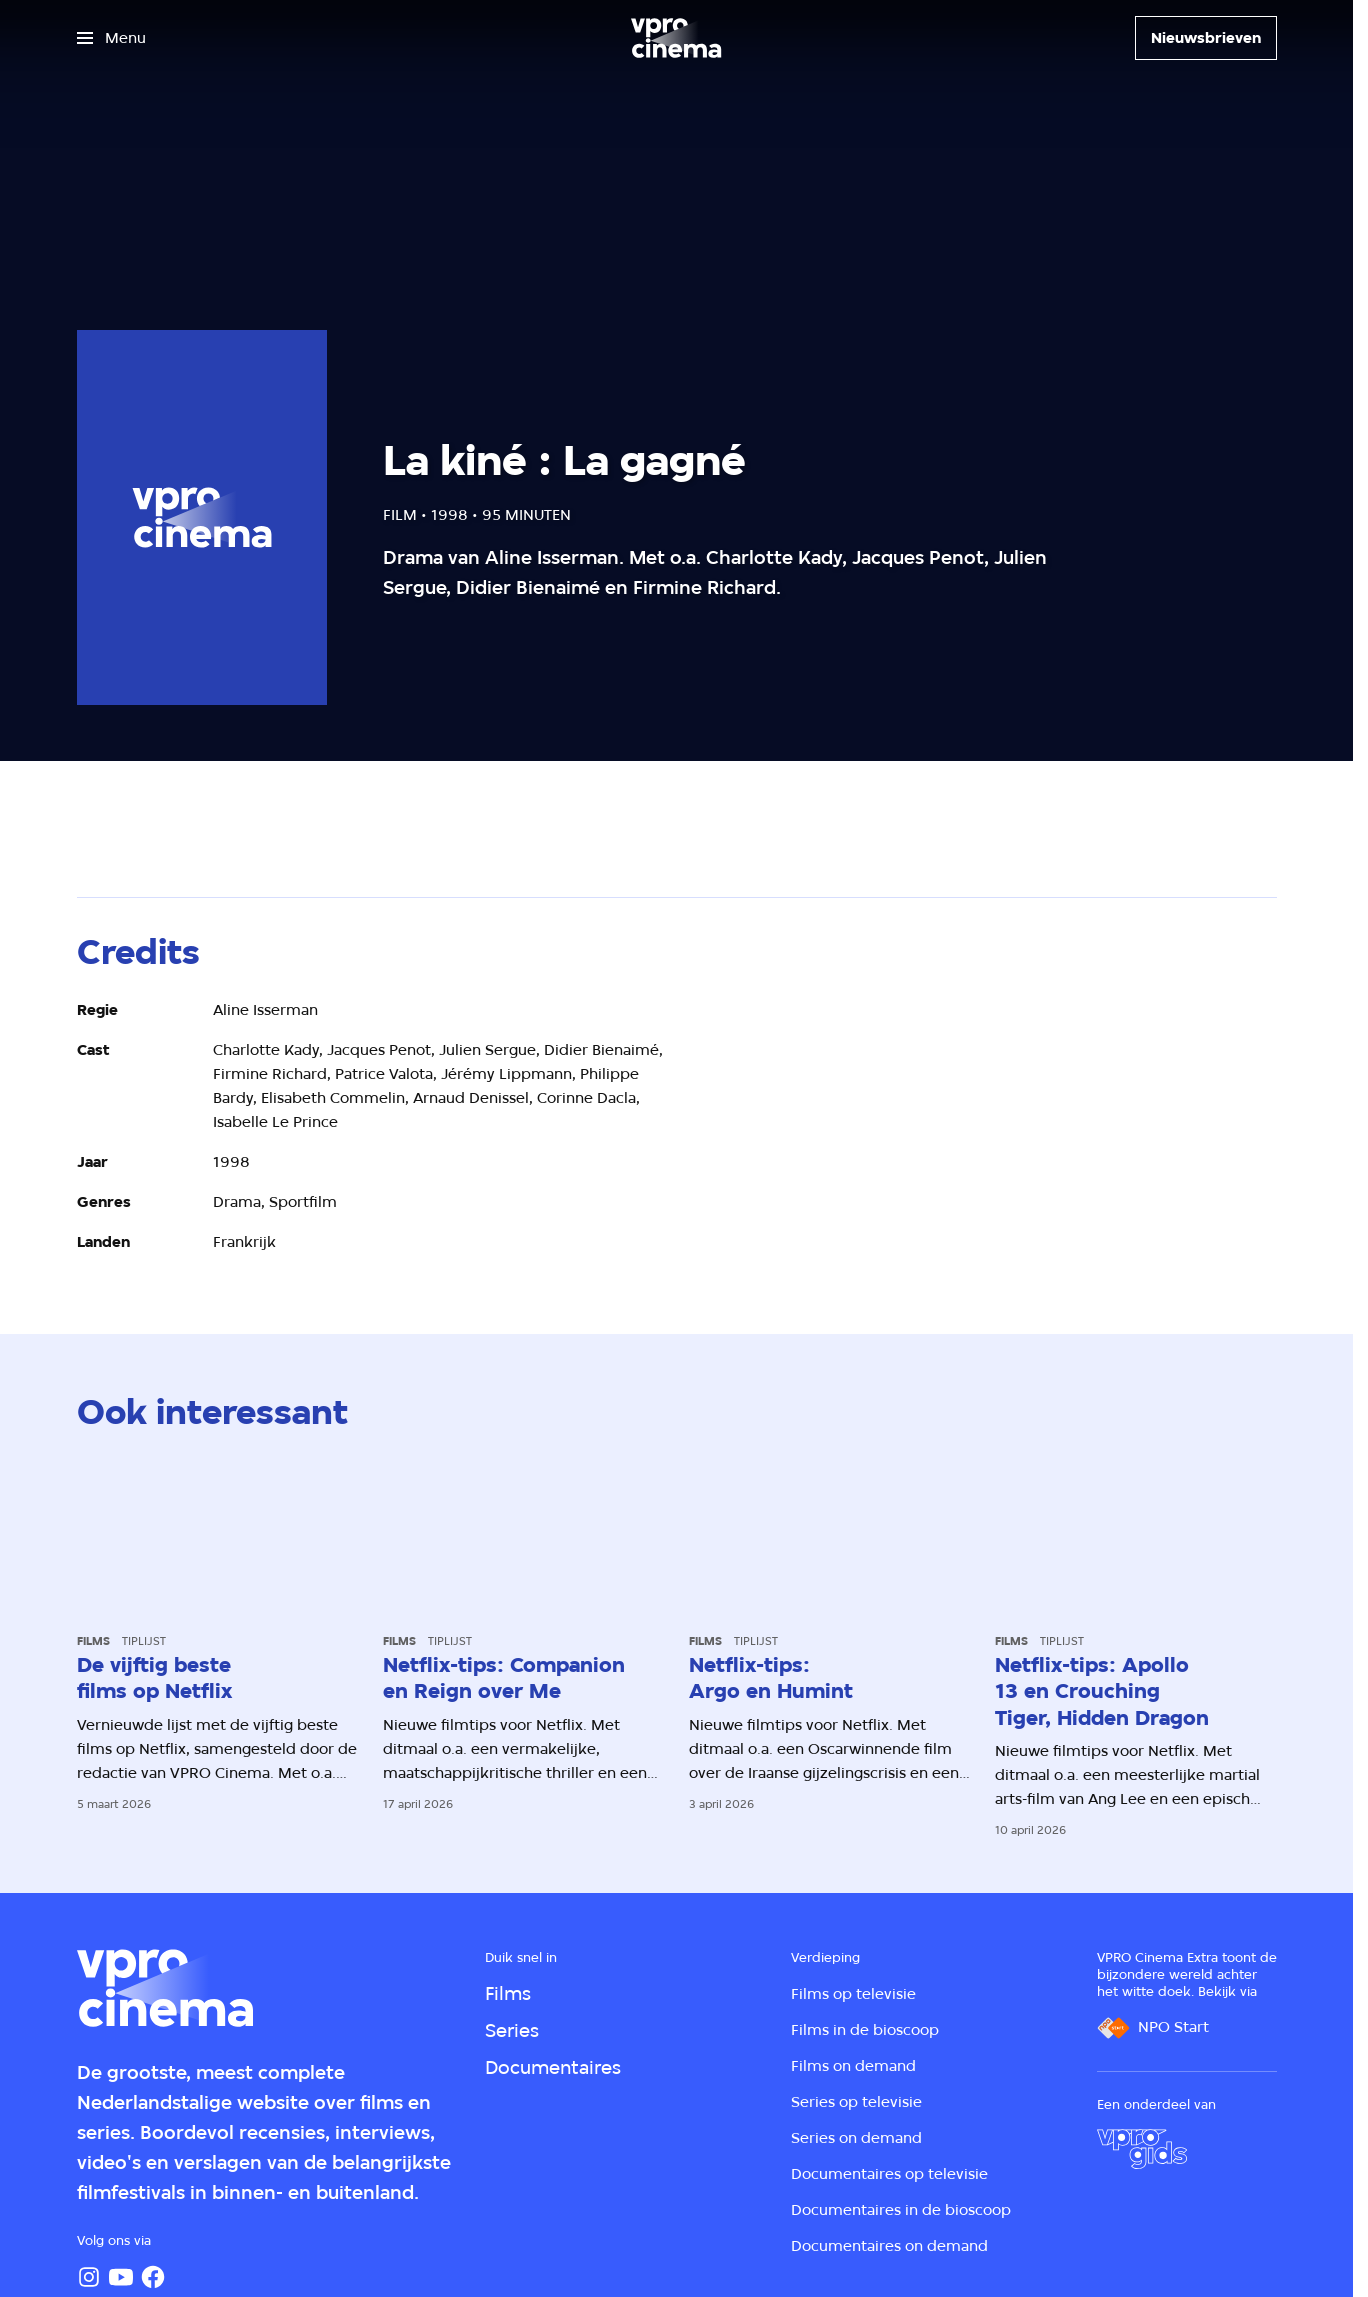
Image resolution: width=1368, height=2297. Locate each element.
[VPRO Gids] (1142, 2149)
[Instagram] (89, 2277)
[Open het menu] (111, 38)
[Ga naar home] (676, 38)
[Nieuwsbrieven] (1206, 38)
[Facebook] (153, 2277)
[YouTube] (121, 2277)
